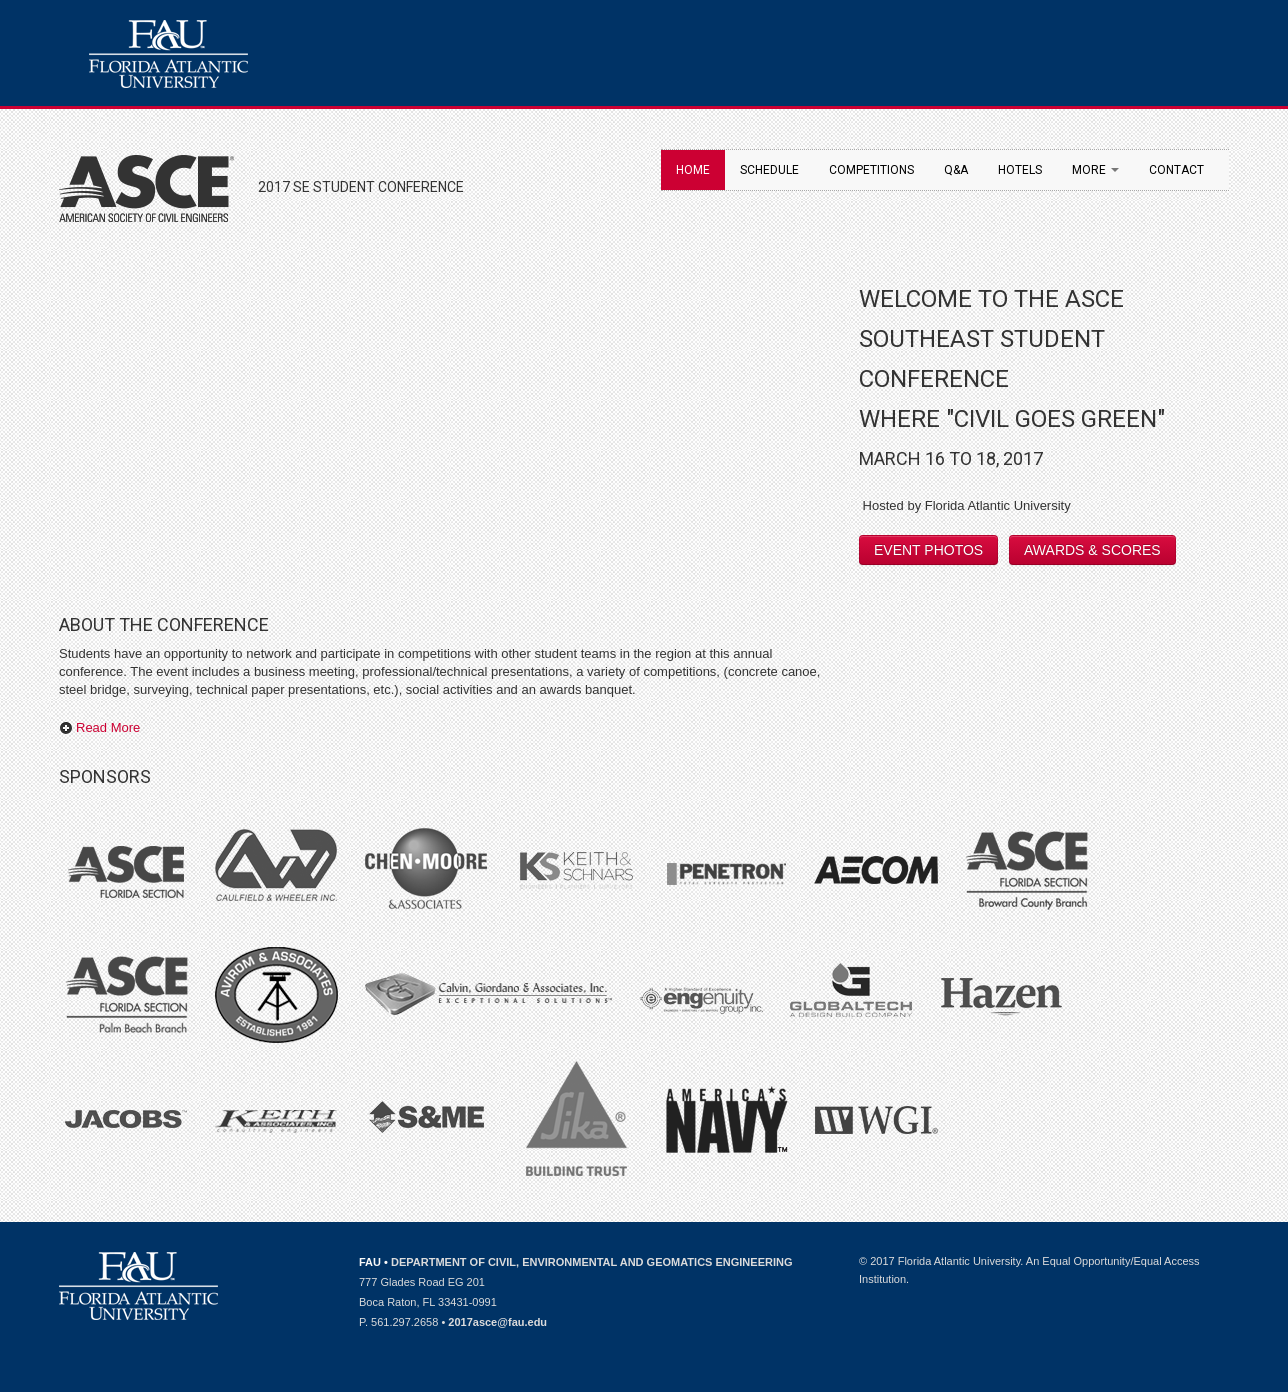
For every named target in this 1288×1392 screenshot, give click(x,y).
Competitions (871, 170)
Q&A (956, 170)
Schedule (769, 170)
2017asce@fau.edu (497, 1322)
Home (693, 170)
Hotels (1020, 170)
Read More (99, 727)
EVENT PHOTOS (928, 550)
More (1095, 170)
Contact (1176, 170)
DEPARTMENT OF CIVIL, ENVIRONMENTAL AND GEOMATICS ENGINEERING (592, 1262)
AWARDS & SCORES (1092, 550)
